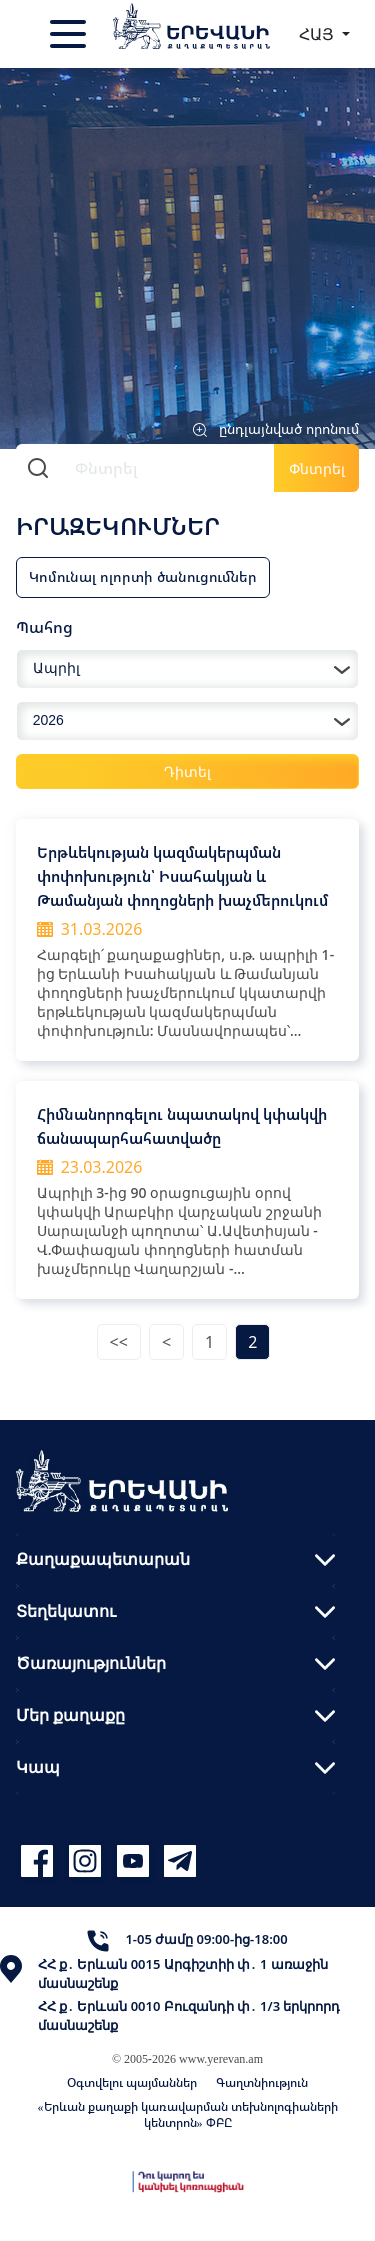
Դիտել (187, 771)
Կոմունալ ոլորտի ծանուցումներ (143, 576)
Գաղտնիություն (262, 2082)
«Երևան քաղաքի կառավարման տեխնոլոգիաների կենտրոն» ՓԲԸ (188, 2114)
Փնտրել (317, 468)
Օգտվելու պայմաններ (132, 2082)
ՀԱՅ (318, 34)
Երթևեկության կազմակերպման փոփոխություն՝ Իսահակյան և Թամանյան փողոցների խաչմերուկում (182, 876)
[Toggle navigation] (70, 34)
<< (119, 1342)
